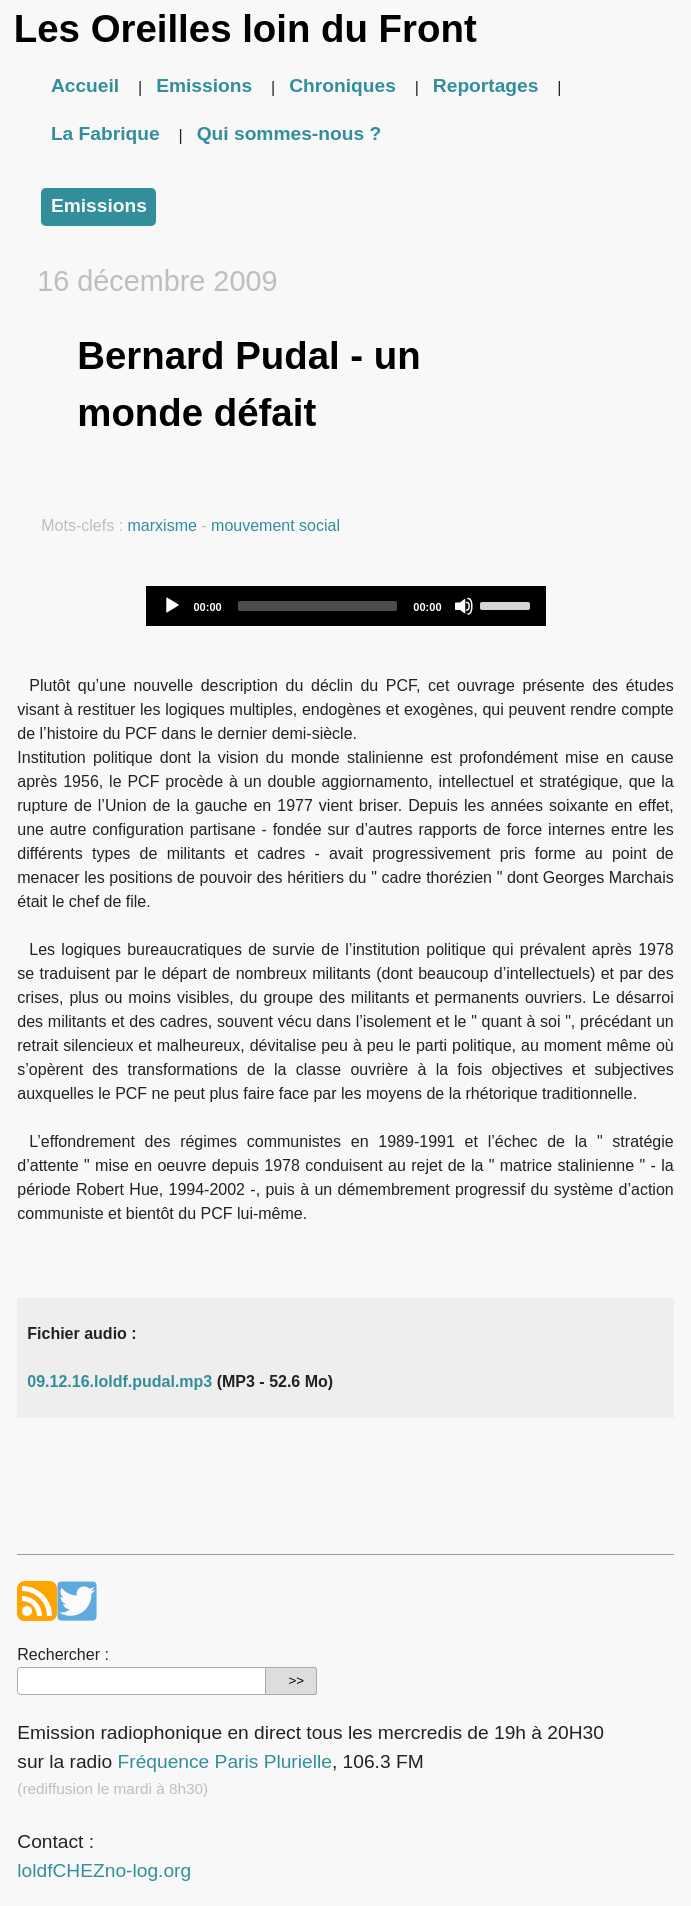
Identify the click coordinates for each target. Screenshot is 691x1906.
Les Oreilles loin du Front (245, 28)
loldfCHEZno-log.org (104, 1870)
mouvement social (275, 525)
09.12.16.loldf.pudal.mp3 (119, 1381)
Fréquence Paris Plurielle (225, 1761)
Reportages (486, 85)
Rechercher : (63, 1654)
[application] (346, 606)
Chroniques (342, 85)
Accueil (85, 85)
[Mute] (464, 606)
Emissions (204, 85)
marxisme (162, 525)
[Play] (172, 606)
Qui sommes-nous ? (289, 133)
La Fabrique (105, 133)
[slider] (318, 606)
